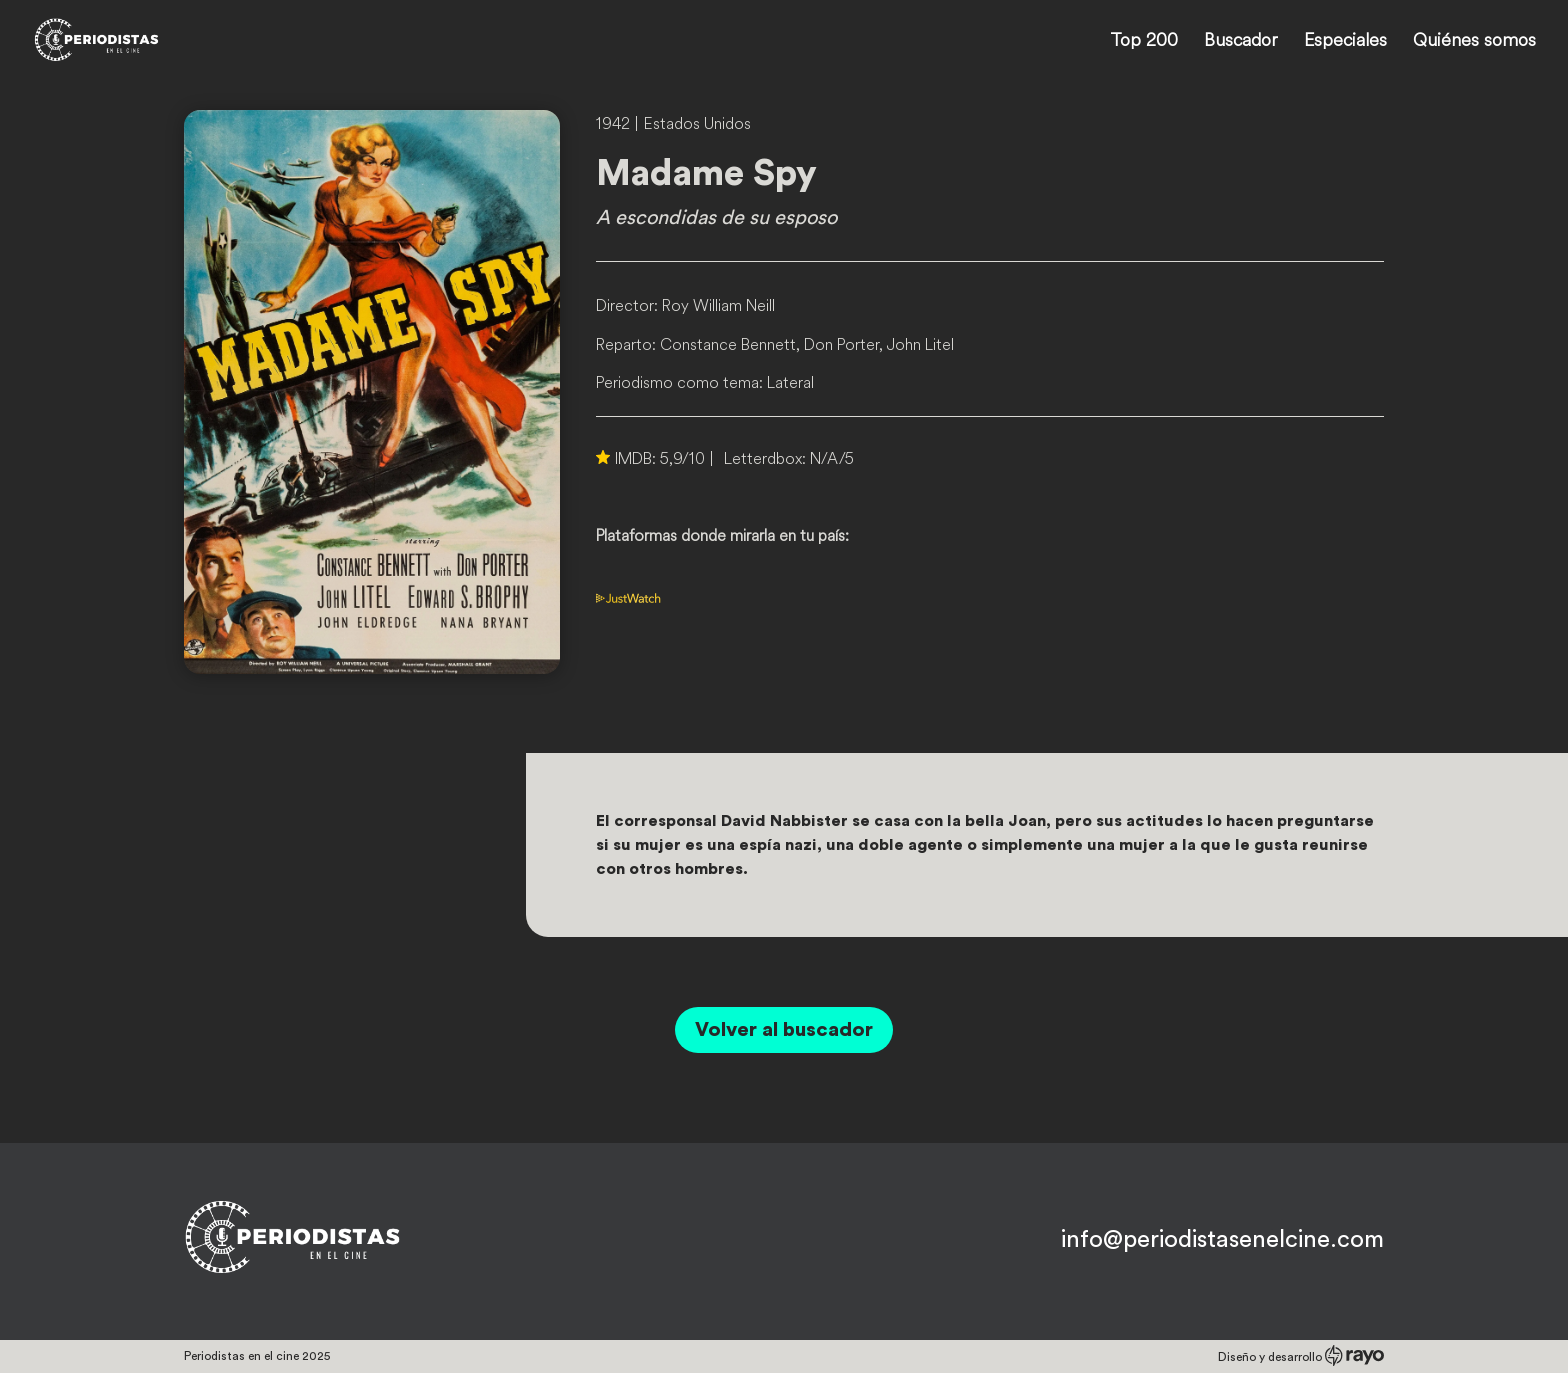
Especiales (1345, 42)
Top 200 (1144, 42)
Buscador (1241, 42)
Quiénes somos (1474, 42)
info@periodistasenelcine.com (1222, 1240)
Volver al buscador (784, 1030)
